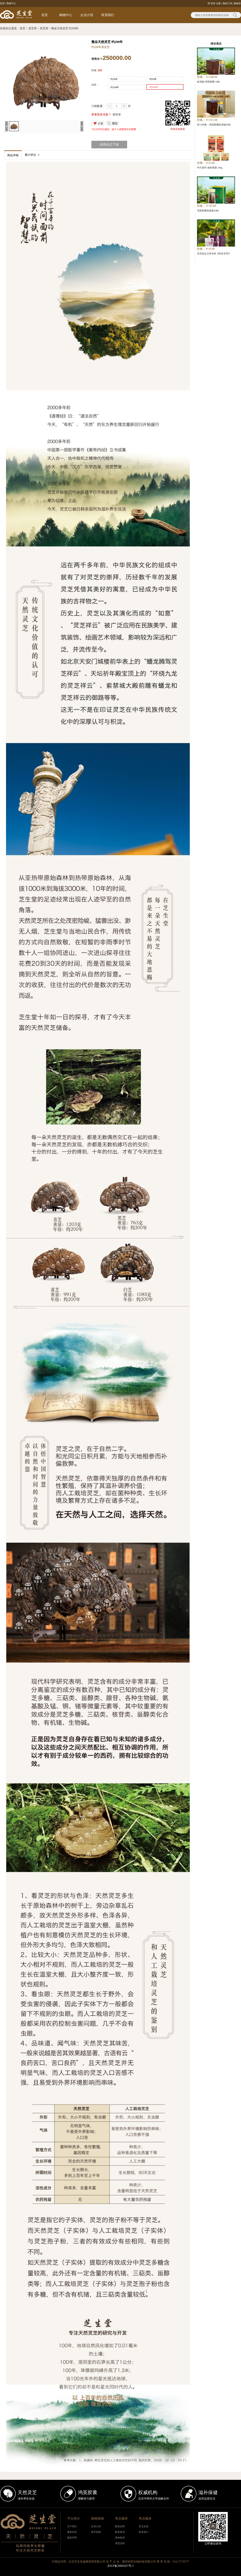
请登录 (116, 114)
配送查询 (120, 2532)
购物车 (237, 3)
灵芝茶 (32, 28)
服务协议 (72, 2532)
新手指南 (96, 2532)
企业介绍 (86, 15)
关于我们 (72, 2526)
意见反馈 (143, 2526)
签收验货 (120, 2537)
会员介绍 (96, 2526)
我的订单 (227, 3)
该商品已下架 (109, 144)
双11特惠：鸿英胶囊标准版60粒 (214, 124)
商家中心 (11, 3)
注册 (218, 3)
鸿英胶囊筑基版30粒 (208, 210)
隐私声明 (72, 2537)
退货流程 (120, 2543)
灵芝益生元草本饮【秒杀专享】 (214, 253)
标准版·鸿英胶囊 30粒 (208, 81)
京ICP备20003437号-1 (120, 2565)
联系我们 (107, 15)
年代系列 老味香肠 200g (209, 167)
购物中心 (65, 15)
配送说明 (120, 2526)
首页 (2, 3)
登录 (212, 3)
